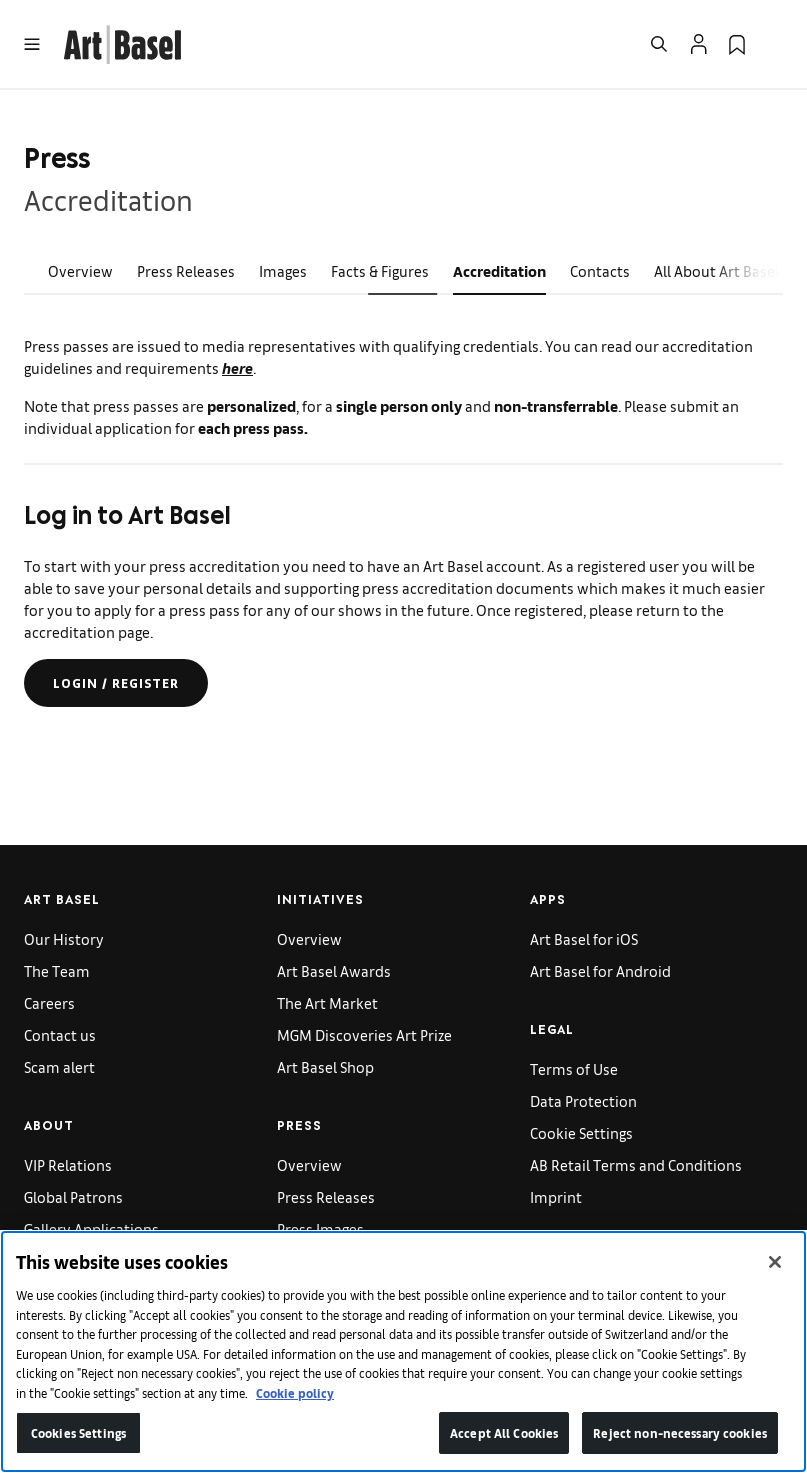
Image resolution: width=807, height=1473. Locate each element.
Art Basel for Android (600, 970)
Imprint (556, 1196)
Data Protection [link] (583, 1100)
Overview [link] (80, 270)
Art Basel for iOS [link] (584, 938)
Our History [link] (64, 938)
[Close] (775, 1262)
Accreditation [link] (499, 270)
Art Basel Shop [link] (325, 1066)
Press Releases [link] (186, 270)
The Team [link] (57, 970)
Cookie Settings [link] (581, 1132)
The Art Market (327, 1002)
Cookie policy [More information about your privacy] (295, 1392)
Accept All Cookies (504, 1432)
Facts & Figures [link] (380, 270)
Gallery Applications (91, 1228)
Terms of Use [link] (574, 1068)
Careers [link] (49, 1002)
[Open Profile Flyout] (699, 44)
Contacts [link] (600, 270)
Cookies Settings (78, 1432)
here (237, 367)
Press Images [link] (320, 1228)
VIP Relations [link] (68, 1164)
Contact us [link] (60, 1034)
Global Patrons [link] (73, 1196)
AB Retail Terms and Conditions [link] (636, 1164)
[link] (122, 41)
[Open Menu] (32, 44)
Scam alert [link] (59, 1066)
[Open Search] (659, 44)
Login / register (116, 683)
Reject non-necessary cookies (680, 1432)
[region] (403, 1351)
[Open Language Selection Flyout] (775, 44)
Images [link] (283, 270)
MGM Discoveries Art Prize (364, 1034)
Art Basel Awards (334, 970)
